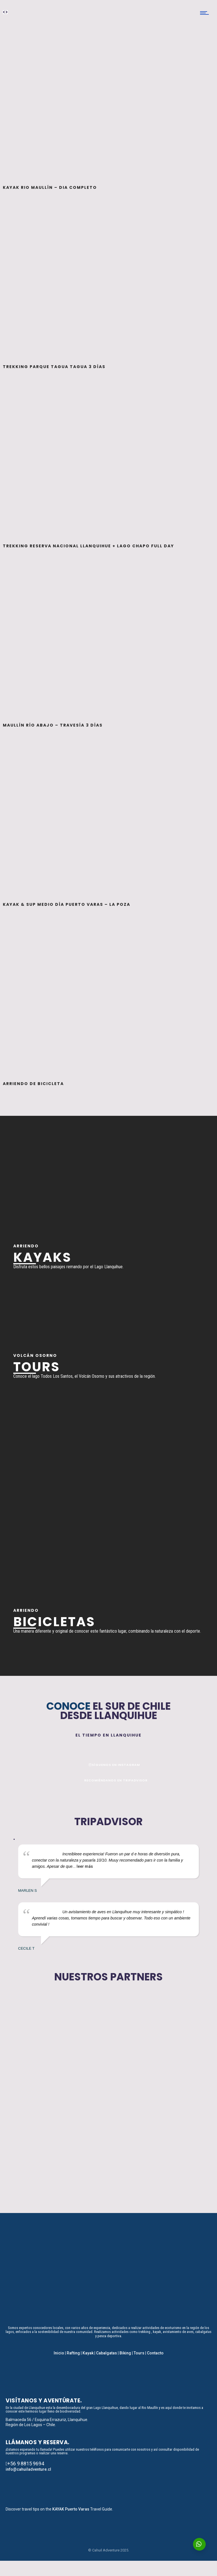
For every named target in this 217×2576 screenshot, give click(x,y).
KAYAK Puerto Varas (70, 2509)
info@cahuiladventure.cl (28, 2469)
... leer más (82, 1866)
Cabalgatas (106, 2353)
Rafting (73, 2353)
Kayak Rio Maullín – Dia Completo (50, 187)
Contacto (155, 2353)
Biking (125, 2353)
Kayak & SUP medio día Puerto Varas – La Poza (66, 904)
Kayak (88, 2353)
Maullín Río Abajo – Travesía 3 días (53, 725)
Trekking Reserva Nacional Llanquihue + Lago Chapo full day (88, 546)
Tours (139, 2353)
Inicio (59, 2353)
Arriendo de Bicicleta (33, 1083)
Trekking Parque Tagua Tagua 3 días (54, 366)
